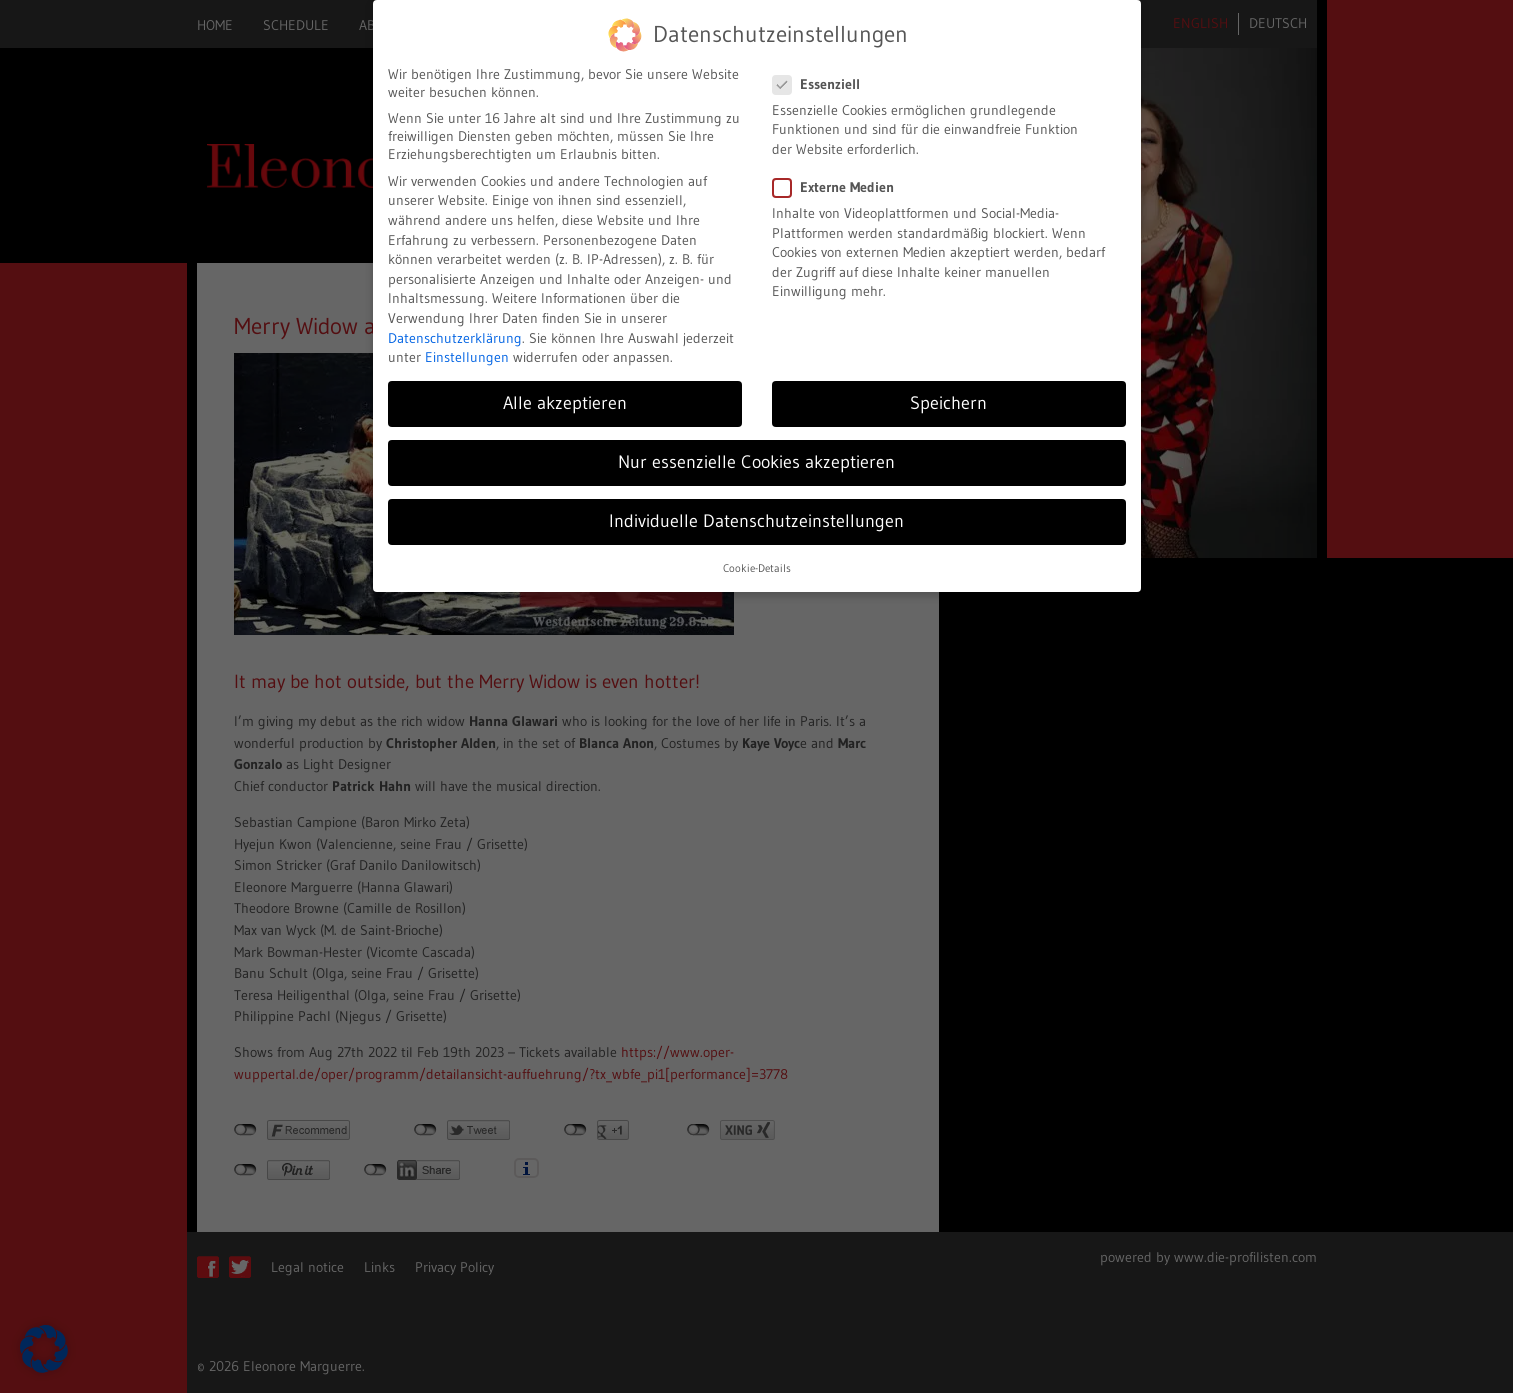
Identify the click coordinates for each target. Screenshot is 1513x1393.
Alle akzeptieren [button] (565, 403)
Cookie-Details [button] (757, 568)
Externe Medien (839, 187)
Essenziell (822, 84)
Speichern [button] (948, 403)
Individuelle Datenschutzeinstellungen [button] (756, 521)
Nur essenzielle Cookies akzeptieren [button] (756, 462)
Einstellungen (467, 357)
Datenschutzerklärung (455, 338)
